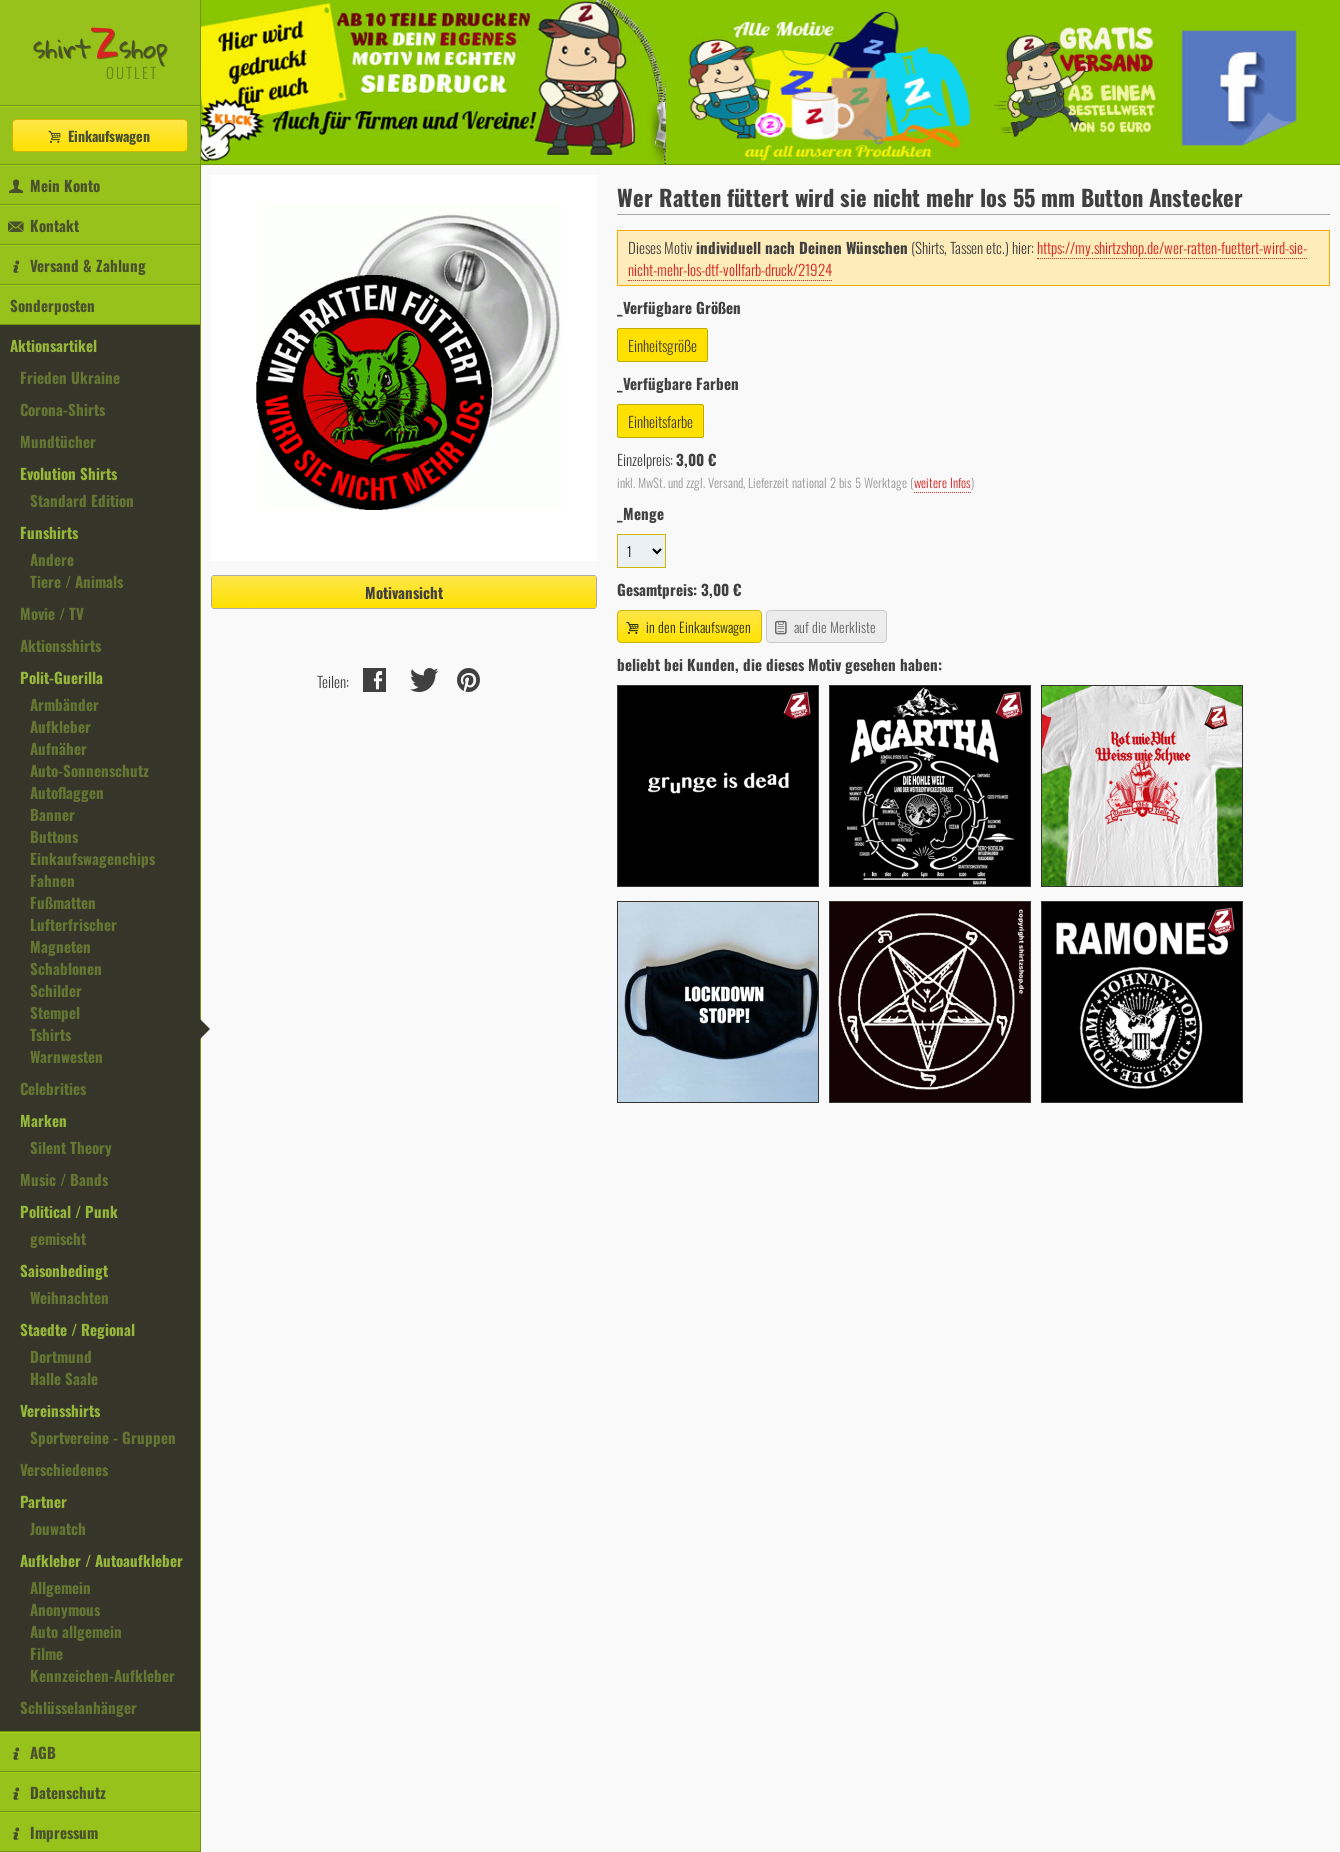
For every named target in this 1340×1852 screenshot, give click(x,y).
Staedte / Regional (77, 1329)
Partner (43, 1501)
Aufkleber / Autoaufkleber (101, 1560)
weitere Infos (942, 482)
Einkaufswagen (98, 135)
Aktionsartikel (53, 345)
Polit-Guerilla (61, 677)
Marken (43, 1120)
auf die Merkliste (824, 626)
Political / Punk (69, 1211)
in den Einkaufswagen (687, 626)
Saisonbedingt (64, 1270)
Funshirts (49, 532)
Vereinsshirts (60, 1410)
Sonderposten (52, 305)
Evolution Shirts (68, 473)
